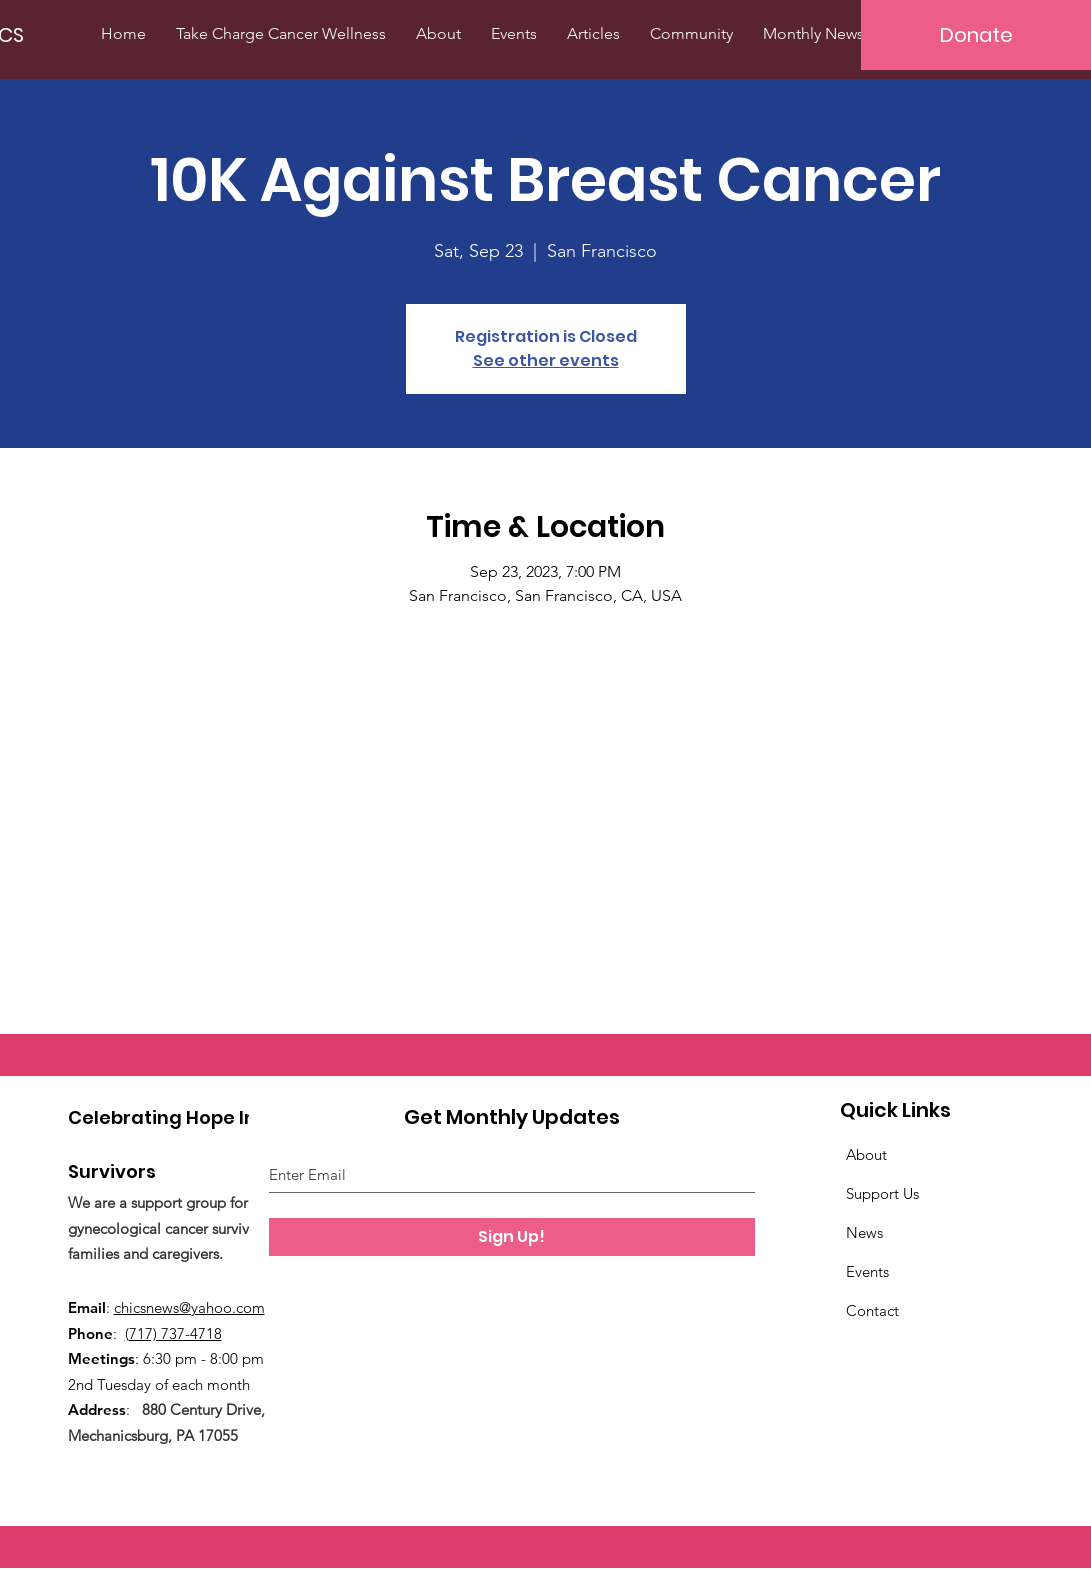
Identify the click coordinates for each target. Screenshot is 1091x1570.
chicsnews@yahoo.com (189, 1307)
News (864, 1232)
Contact (872, 1310)
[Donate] (976, 35)
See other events (546, 360)
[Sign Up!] (512, 1237)
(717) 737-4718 (173, 1333)
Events (867, 1271)
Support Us (882, 1193)
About (866, 1154)
